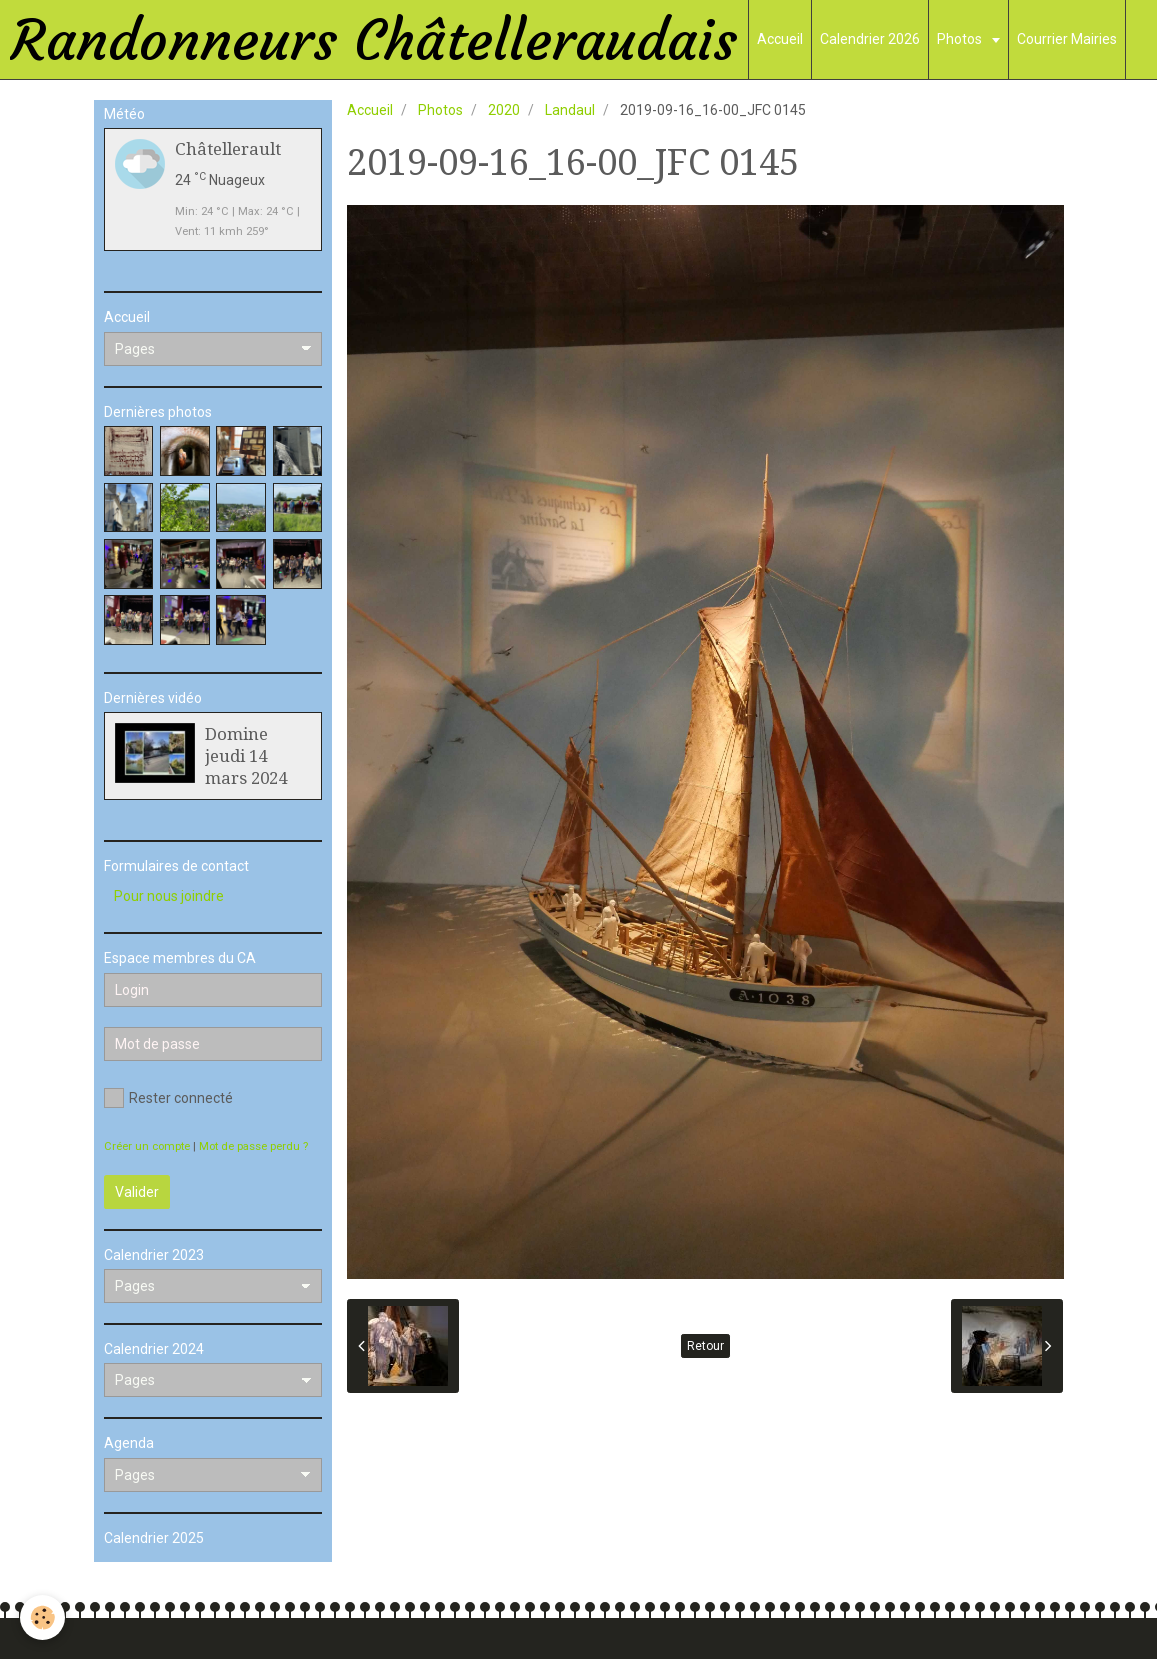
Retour (705, 1346)
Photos (961, 39)
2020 (504, 110)
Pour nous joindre (169, 896)
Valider (137, 1192)
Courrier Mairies (1067, 39)
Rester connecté (168, 1098)
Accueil (780, 39)
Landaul (570, 110)
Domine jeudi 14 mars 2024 (246, 756)
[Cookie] (42, 1617)
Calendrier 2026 (870, 39)
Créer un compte (147, 1146)
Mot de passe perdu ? (253, 1146)
